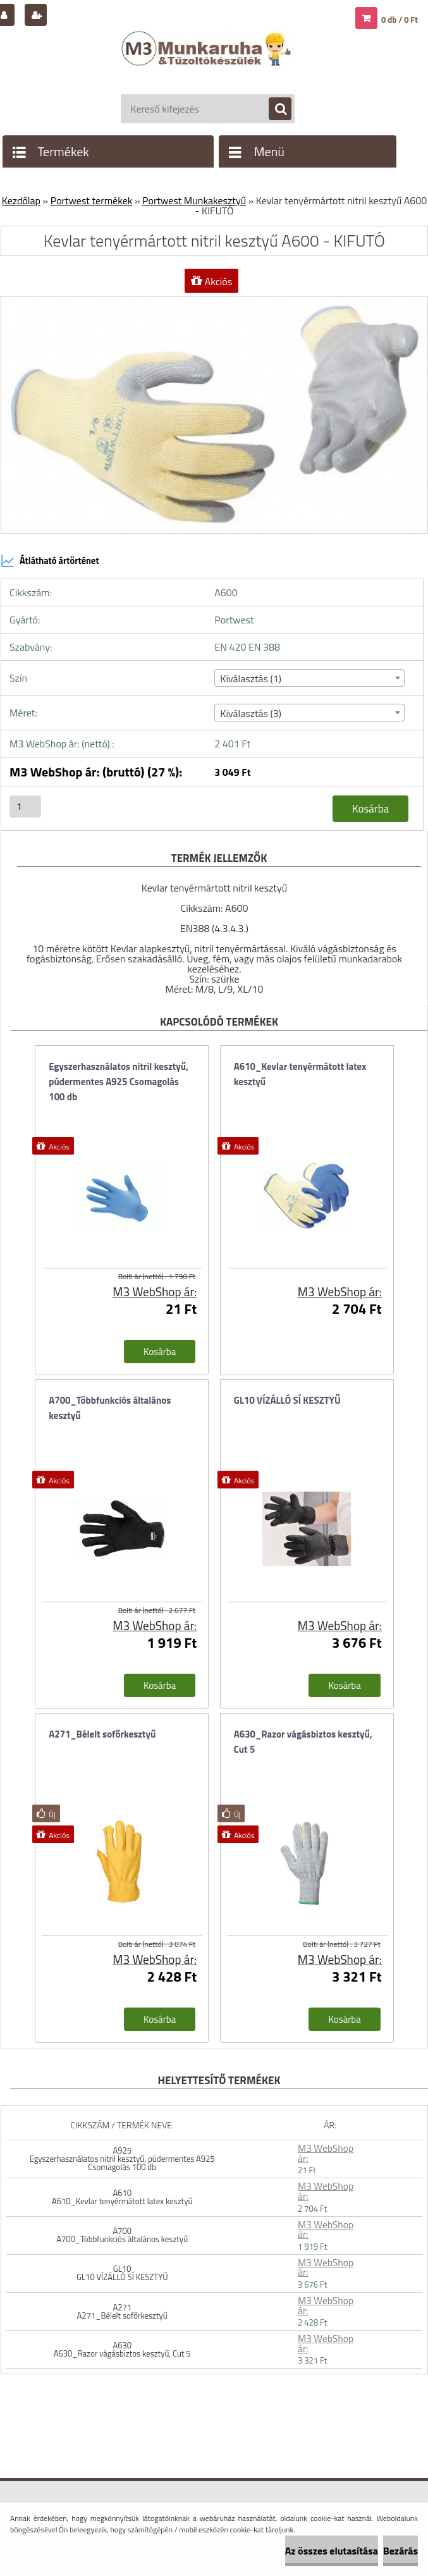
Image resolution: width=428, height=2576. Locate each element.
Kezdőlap (21, 200)
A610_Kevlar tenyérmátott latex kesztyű (300, 1074)
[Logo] (208, 61)
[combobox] (309, 678)
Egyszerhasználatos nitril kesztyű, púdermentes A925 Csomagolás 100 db (118, 1081)
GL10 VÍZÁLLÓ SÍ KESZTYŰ (287, 1400)
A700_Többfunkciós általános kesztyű (110, 1408)
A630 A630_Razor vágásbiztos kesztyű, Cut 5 (122, 2349)
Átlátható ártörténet (50, 561)
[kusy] (25, 806)
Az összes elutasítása (331, 2550)
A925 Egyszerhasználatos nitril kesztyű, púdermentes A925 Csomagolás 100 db (122, 2158)
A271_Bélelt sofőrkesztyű (102, 1734)
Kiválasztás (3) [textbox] (250, 713)
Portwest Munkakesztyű (194, 200)
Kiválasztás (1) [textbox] (250, 678)
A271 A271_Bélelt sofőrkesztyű (122, 2311)
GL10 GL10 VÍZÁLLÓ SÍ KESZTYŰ (122, 2272)
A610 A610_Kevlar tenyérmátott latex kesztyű (122, 2197)
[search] (273, 109)
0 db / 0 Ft (399, 19)
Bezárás (400, 2550)
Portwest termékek (92, 200)
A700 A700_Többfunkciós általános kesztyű (122, 2234)
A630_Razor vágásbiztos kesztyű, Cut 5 (303, 1742)
